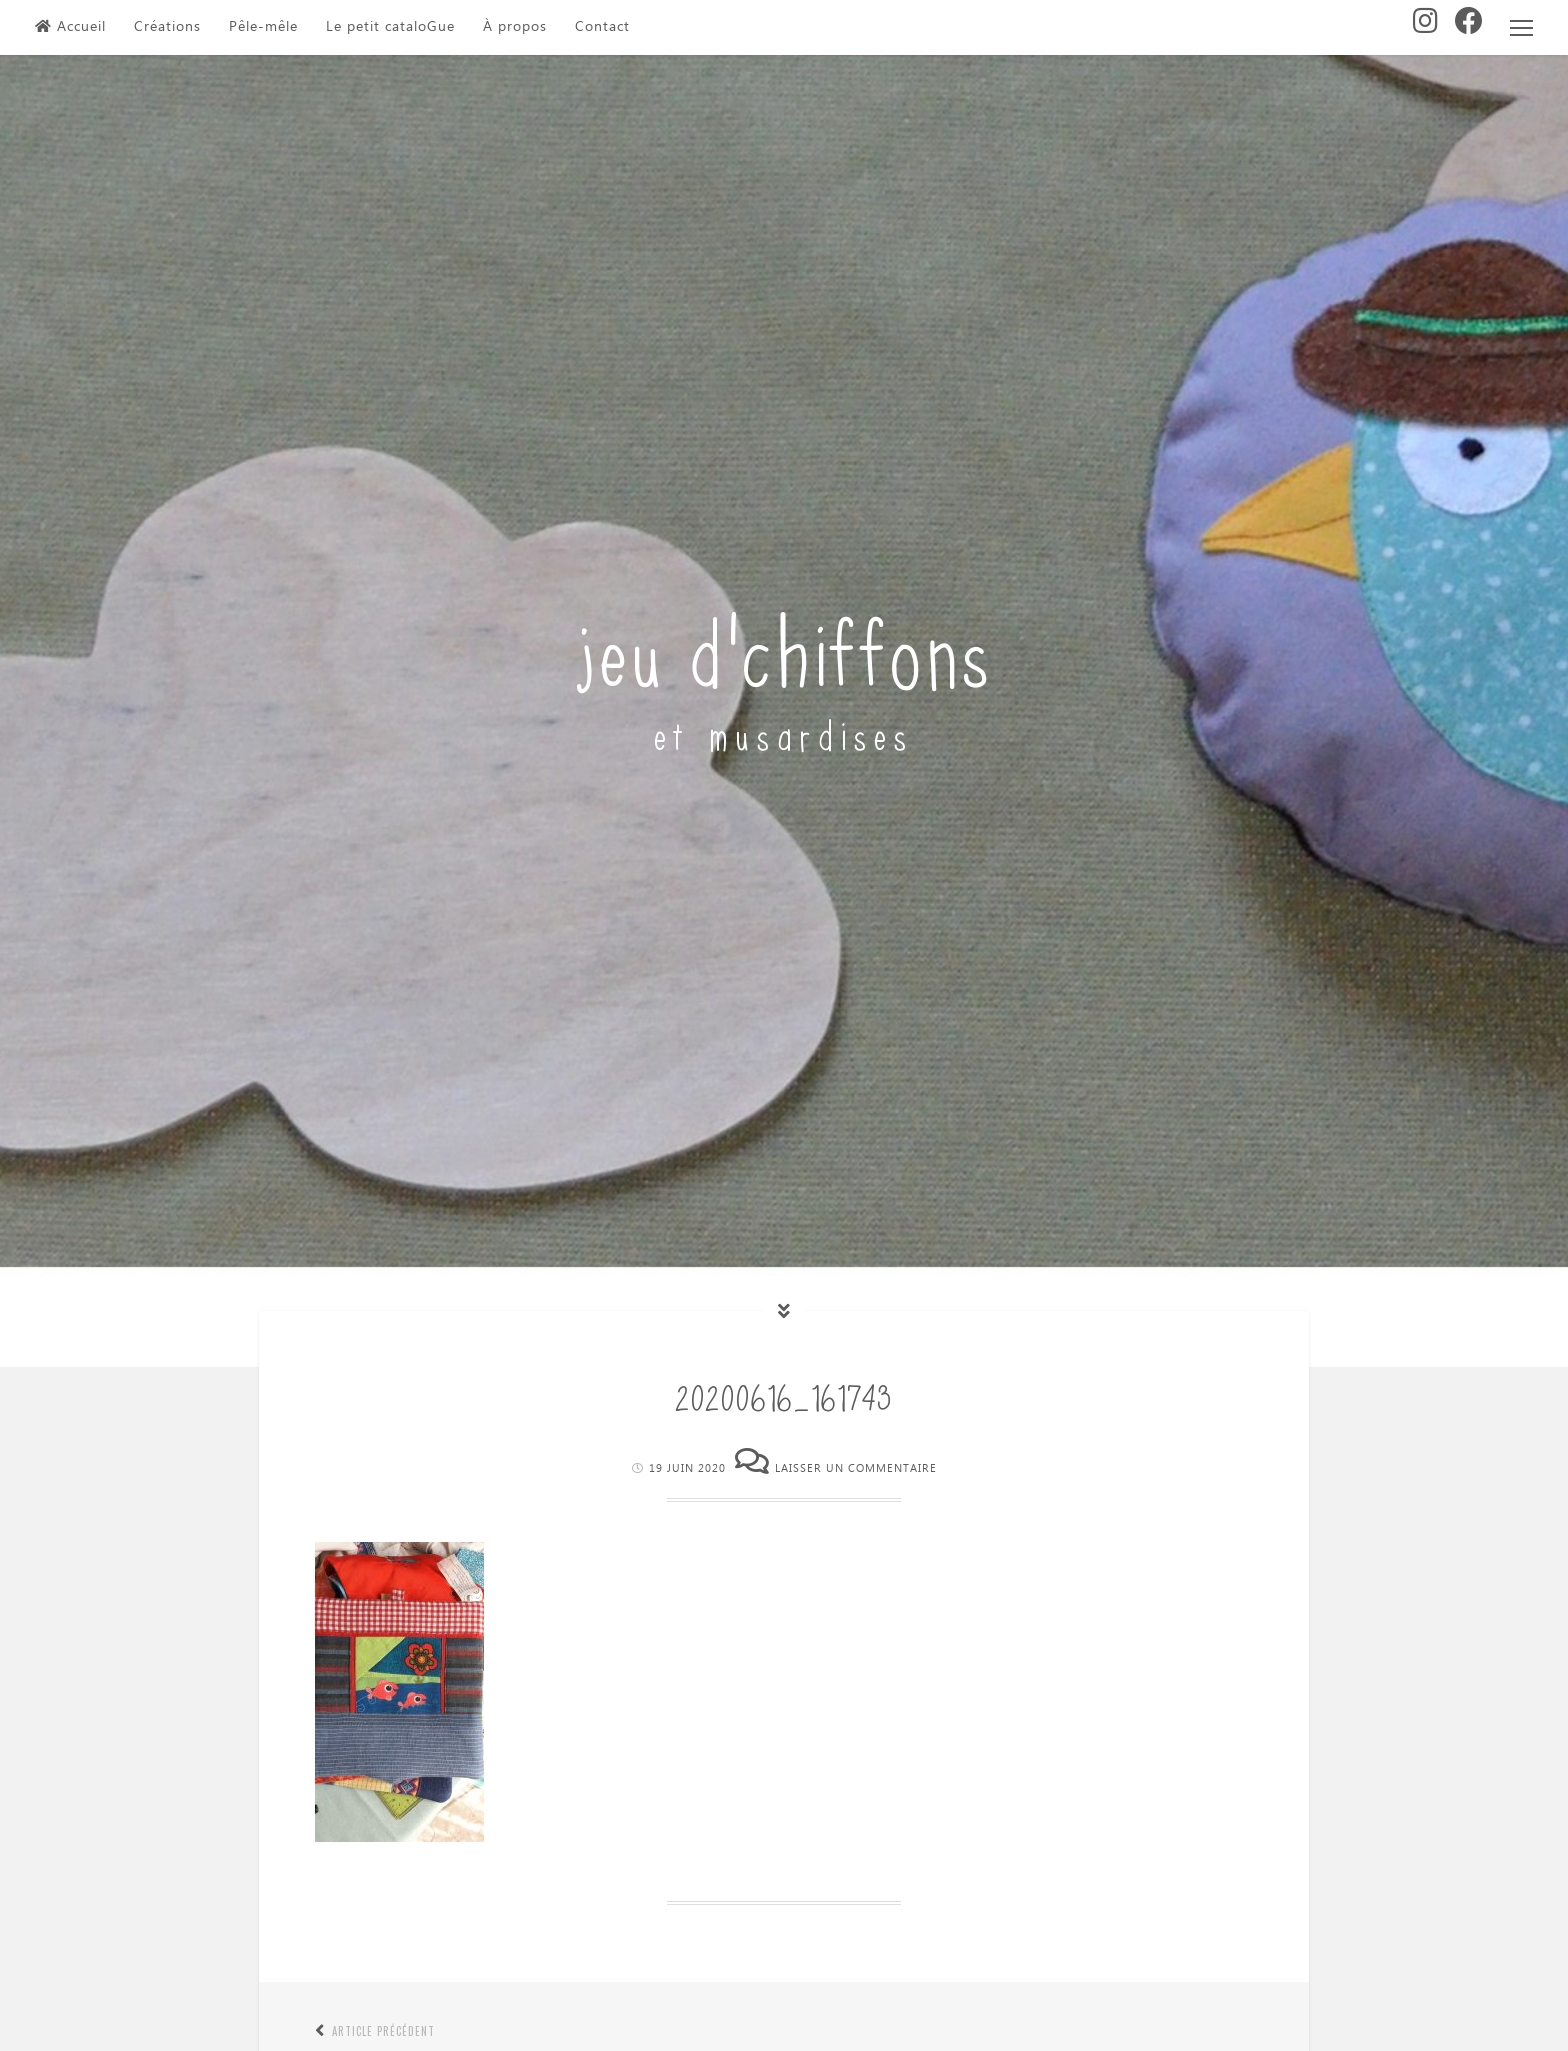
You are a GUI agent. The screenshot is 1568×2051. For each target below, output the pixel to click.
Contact (602, 27)
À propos (515, 27)
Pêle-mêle (263, 27)
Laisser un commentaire (856, 1468)
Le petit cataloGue (390, 27)
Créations (167, 27)
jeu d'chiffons (784, 646)
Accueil (70, 27)
